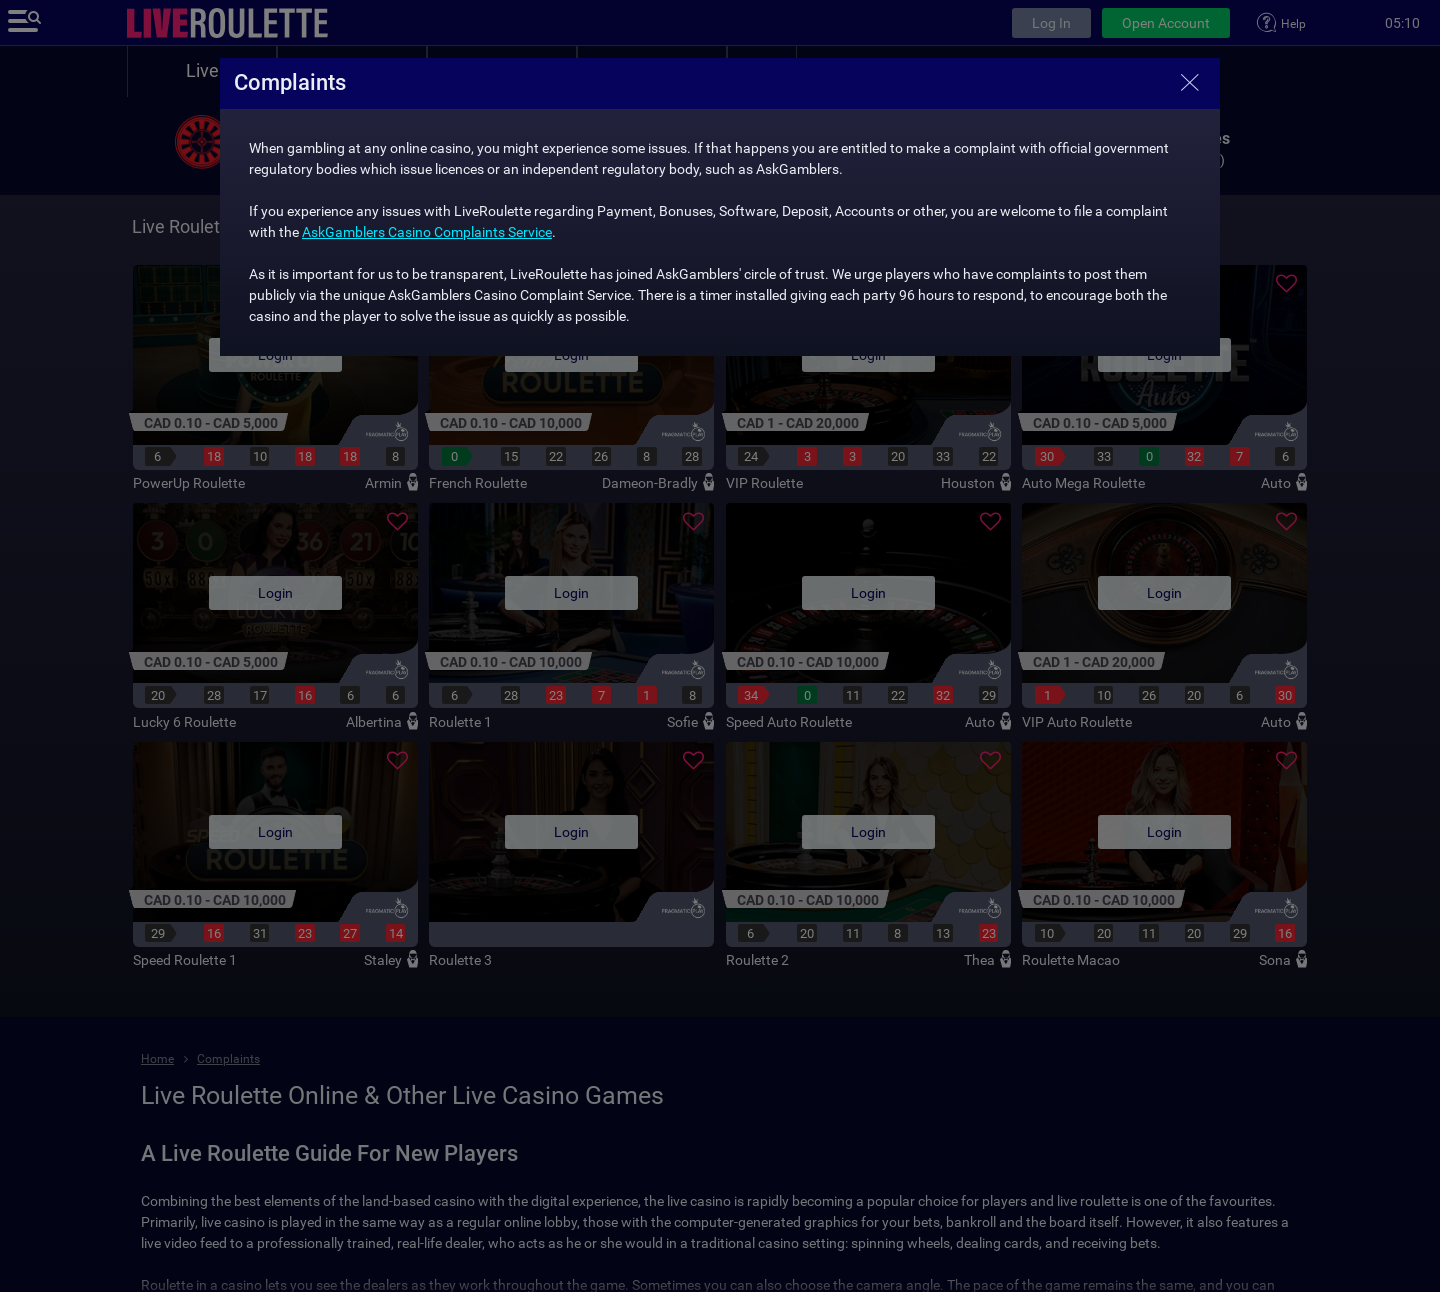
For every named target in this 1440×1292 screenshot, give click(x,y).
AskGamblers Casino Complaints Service (427, 232)
